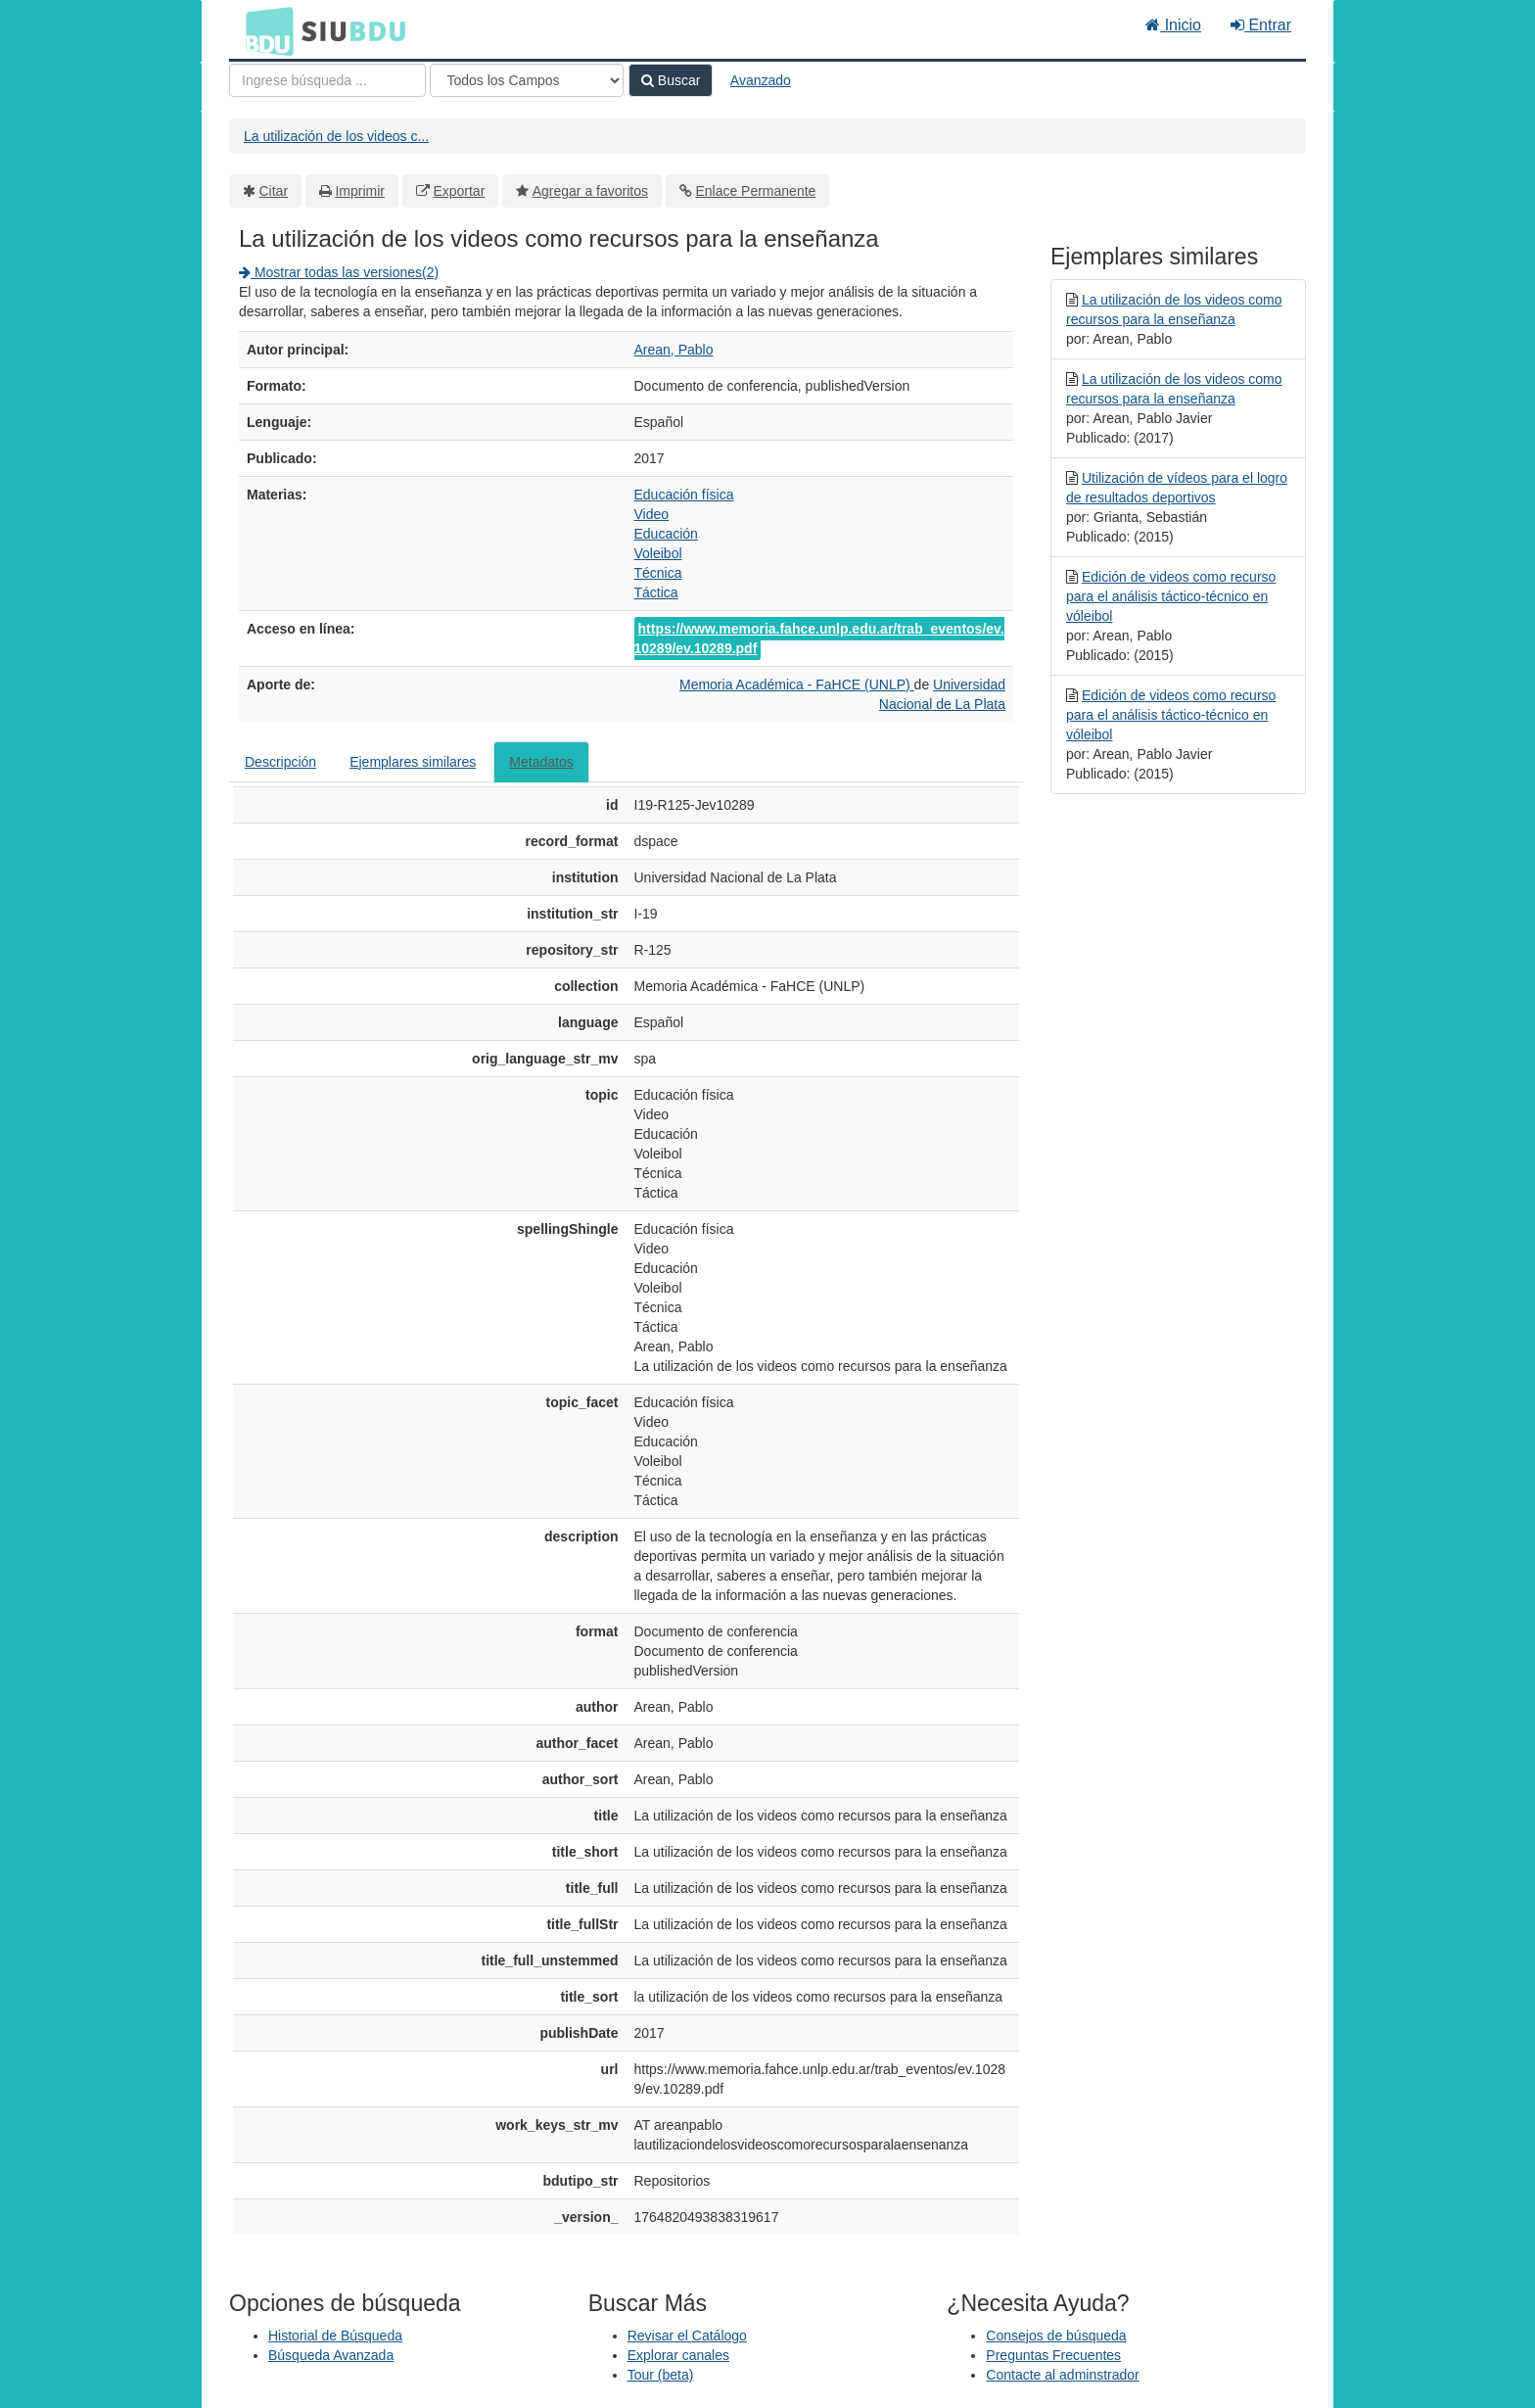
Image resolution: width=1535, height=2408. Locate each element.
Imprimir (360, 191)
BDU (264, 30)
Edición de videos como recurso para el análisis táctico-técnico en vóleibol (1171, 596)
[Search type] (527, 80)
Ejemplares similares (412, 762)
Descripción (280, 762)
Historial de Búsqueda (335, 2335)
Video (652, 514)
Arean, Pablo (674, 349)
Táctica (656, 592)
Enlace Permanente (755, 191)
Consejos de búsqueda (1056, 2335)
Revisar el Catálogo (687, 2335)
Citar (274, 191)
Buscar (670, 80)
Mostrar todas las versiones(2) (339, 272)
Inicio (1173, 25)
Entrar (1261, 25)
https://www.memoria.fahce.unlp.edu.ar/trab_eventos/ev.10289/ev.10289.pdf (819, 638)
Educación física (684, 494)
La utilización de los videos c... (336, 136)
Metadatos (541, 762)
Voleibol (658, 553)
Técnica (658, 573)
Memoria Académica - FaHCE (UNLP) (796, 684)
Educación (666, 534)
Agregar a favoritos (590, 191)
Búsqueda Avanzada (331, 2355)
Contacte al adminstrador (1062, 2375)
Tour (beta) (661, 2375)
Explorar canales (678, 2355)
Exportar (459, 191)
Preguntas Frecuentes (1053, 2355)
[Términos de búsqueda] (327, 80)
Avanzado (760, 80)
